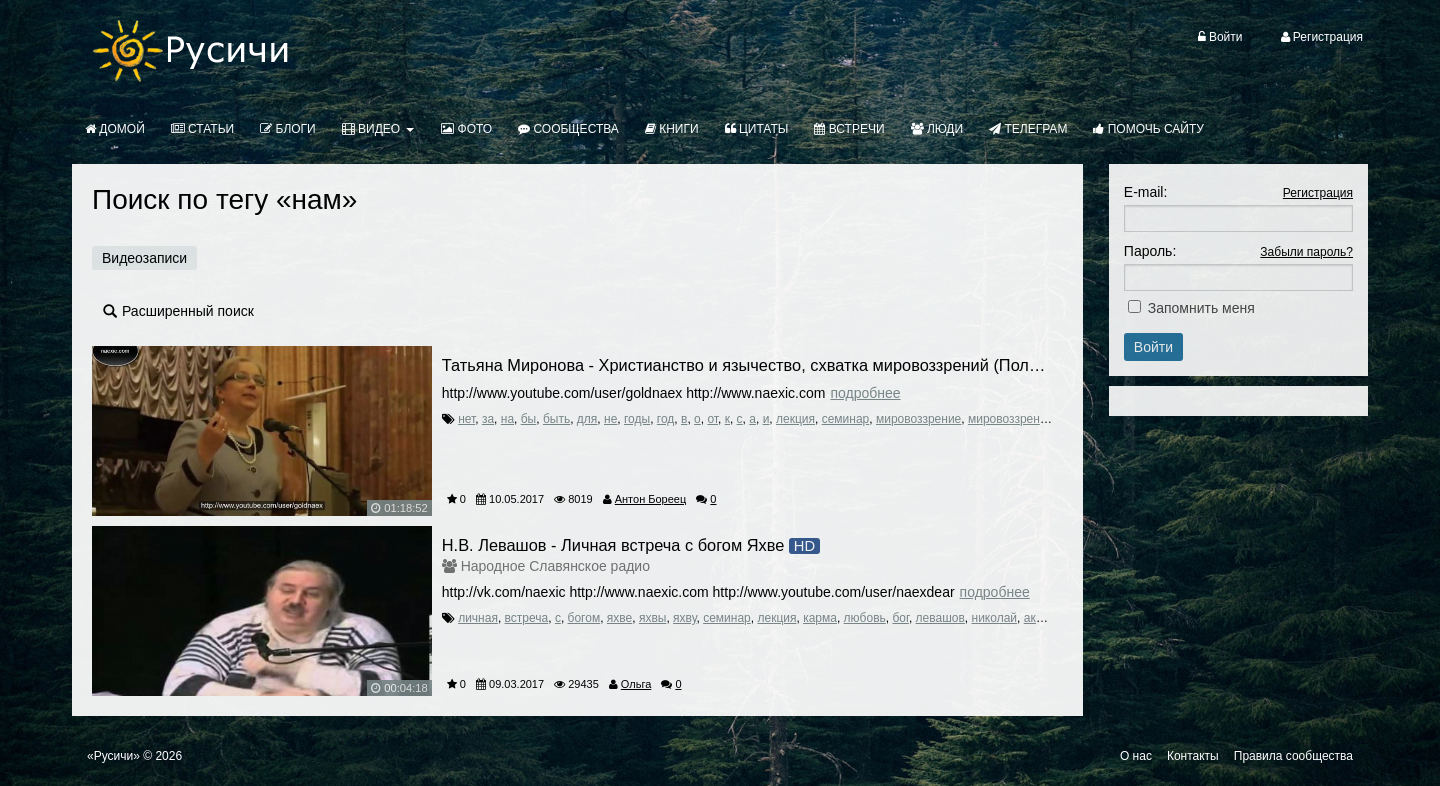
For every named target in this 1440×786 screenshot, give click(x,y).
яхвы (653, 618)
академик (1050, 618)
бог (900, 618)
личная (478, 618)
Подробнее (865, 393)
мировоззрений (1010, 419)
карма (820, 618)
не (610, 419)
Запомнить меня (1201, 308)
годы (637, 419)
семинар (846, 419)
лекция (795, 419)
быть (556, 419)
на (507, 419)
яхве (619, 618)
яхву (684, 618)
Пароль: (1150, 251)
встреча (527, 618)
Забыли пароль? (1306, 252)
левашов (940, 618)
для (587, 419)
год (666, 419)
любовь (865, 618)
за (488, 419)
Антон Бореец (651, 499)
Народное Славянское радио (555, 566)
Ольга (636, 684)
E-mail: (1146, 192)
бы (529, 419)
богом (584, 618)
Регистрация (1318, 193)
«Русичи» (113, 756)
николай (995, 618)
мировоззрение (918, 419)
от (712, 419)
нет (466, 419)
